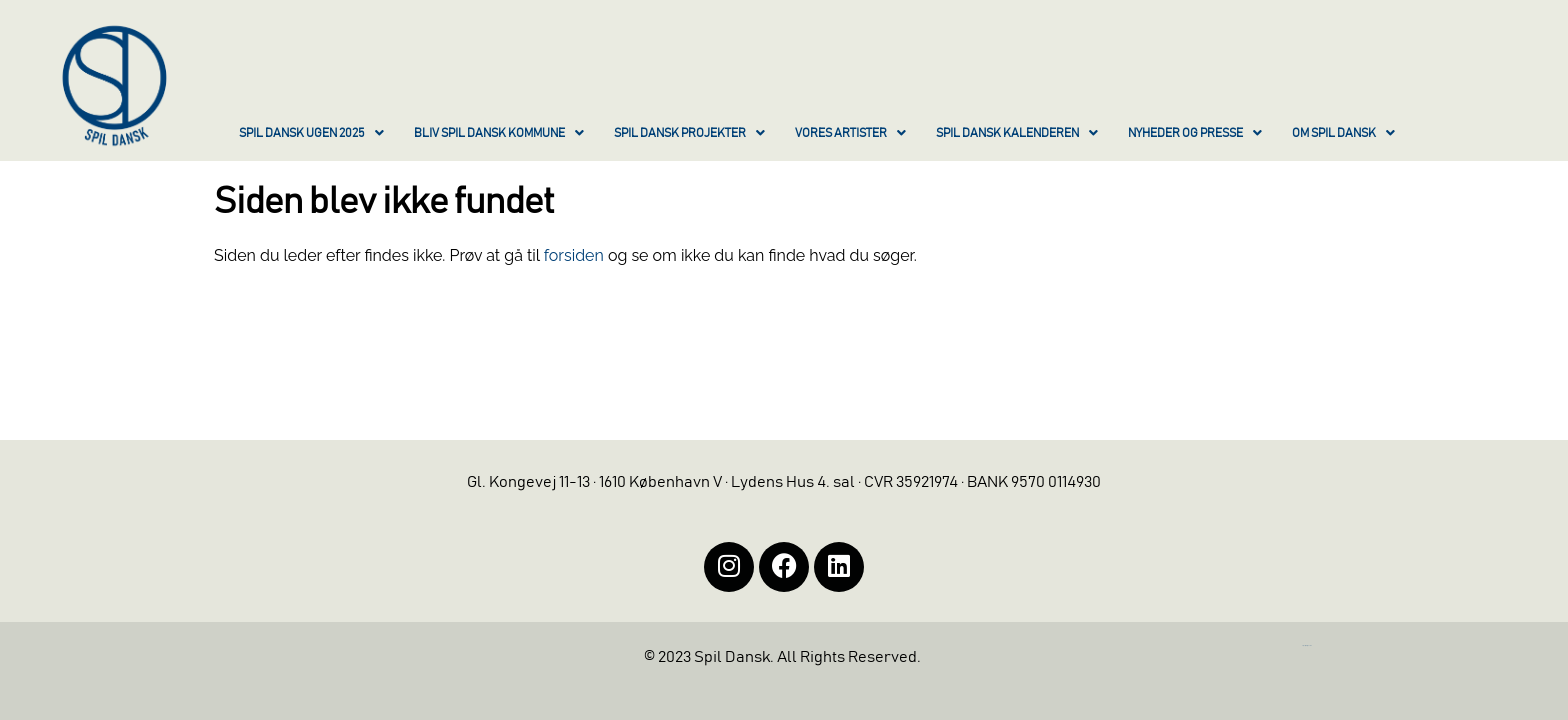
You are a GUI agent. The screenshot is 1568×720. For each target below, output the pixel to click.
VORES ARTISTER (850, 133)
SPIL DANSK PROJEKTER (689, 133)
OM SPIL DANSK (1343, 133)
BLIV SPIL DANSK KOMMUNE (499, 133)
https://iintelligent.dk (1307, 645)
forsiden (574, 255)
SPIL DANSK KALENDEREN (1017, 133)
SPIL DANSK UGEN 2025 (311, 133)
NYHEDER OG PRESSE (1195, 133)
